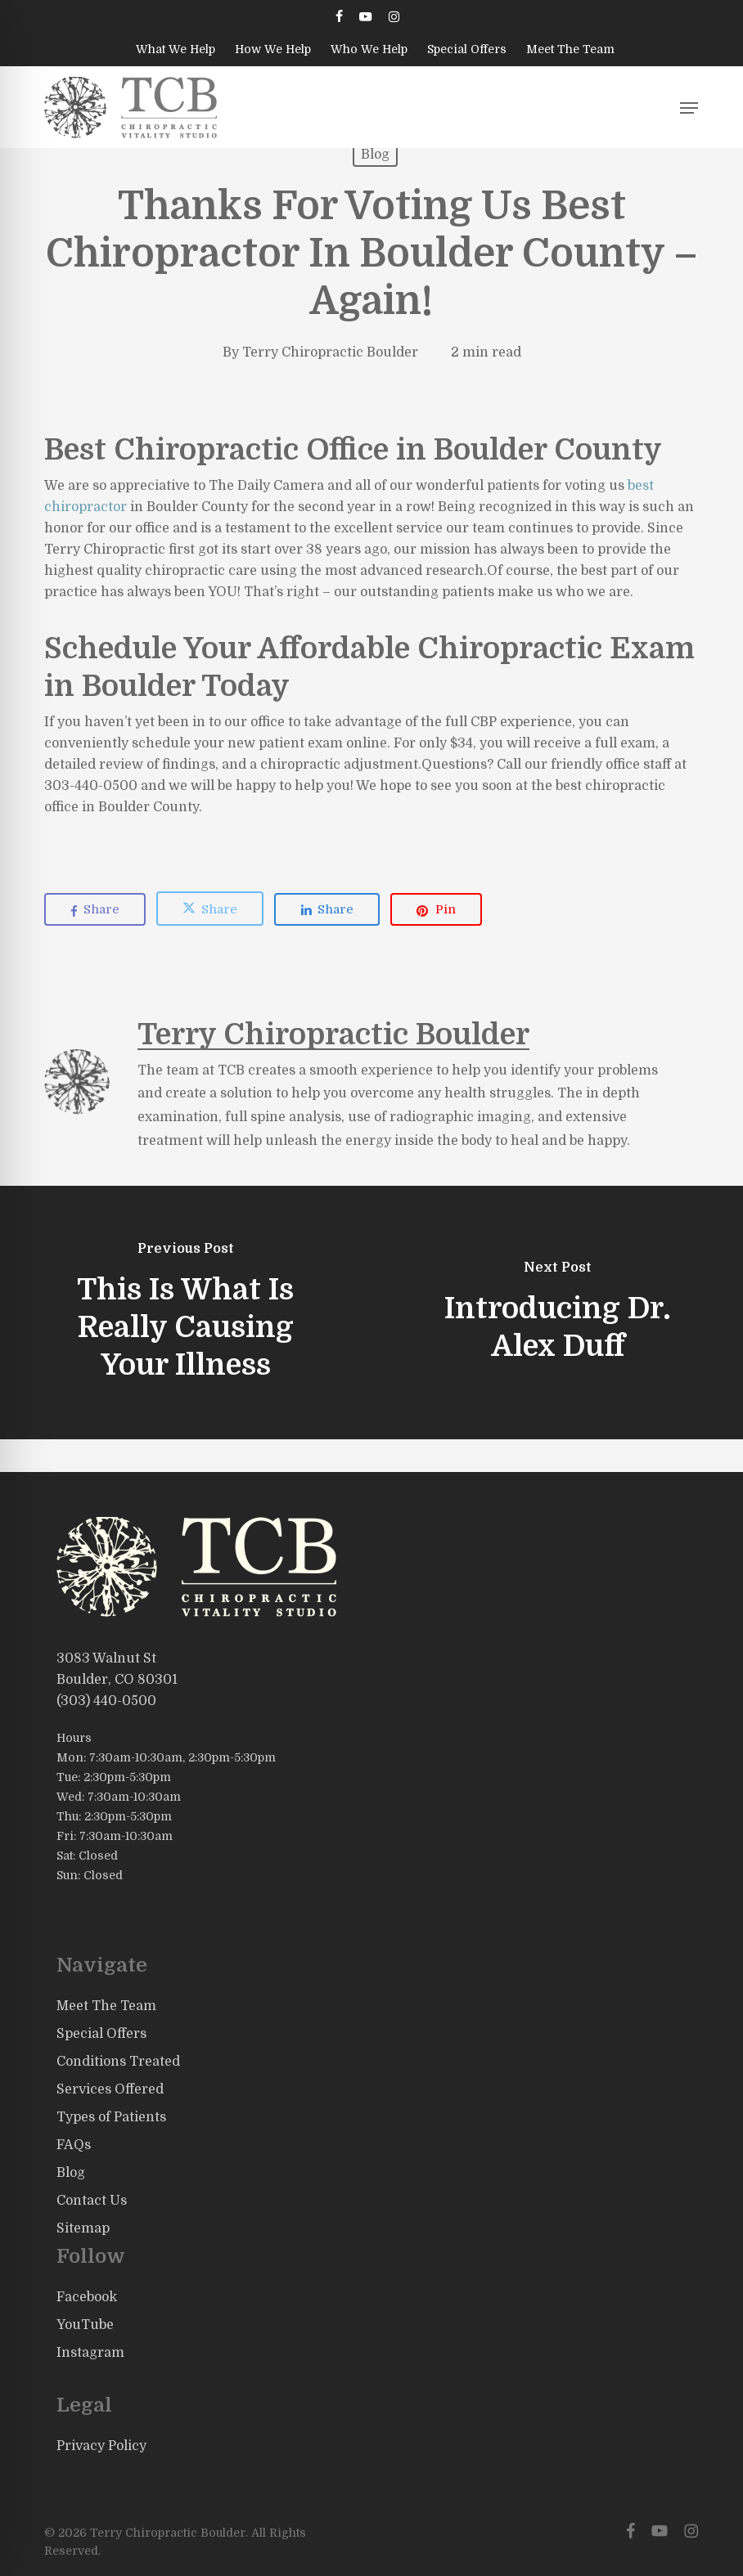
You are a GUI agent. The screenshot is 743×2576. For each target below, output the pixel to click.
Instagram (90, 2352)
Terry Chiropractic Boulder (330, 352)
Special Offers (101, 2033)
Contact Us (91, 2200)
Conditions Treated (118, 2061)
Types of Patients (111, 2117)
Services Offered (110, 2089)
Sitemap (83, 2228)
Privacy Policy (101, 2446)
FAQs (73, 2145)
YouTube (85, 2325)
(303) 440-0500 (106, 1701)
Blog (375, 154)
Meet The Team (106, 2006)
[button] (689, 108)
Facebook (86, 2297)
